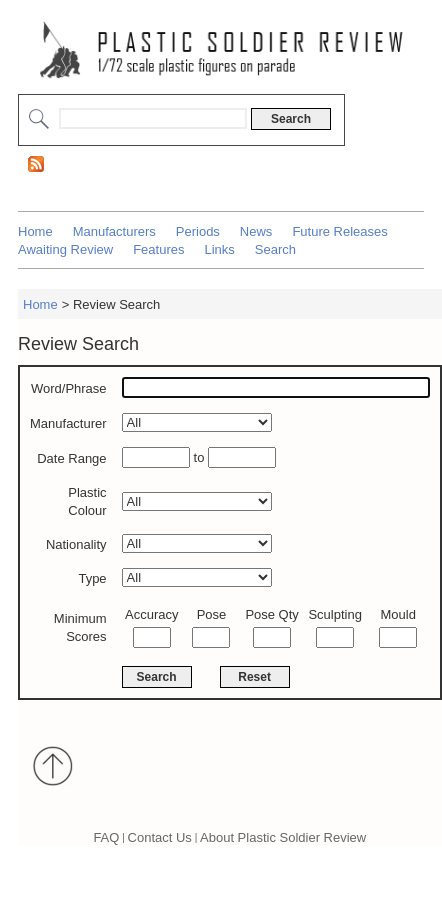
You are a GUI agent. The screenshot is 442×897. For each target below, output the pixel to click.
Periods (198, 231)
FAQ (106, 837)
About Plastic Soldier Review (283, 837)
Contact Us (160, 837)
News (256, 231)
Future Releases (339, 231)
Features (158, 249)
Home (35, 231)
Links (219, 249)
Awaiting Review (65, 249)
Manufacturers (114, 231)
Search (275, 249)
